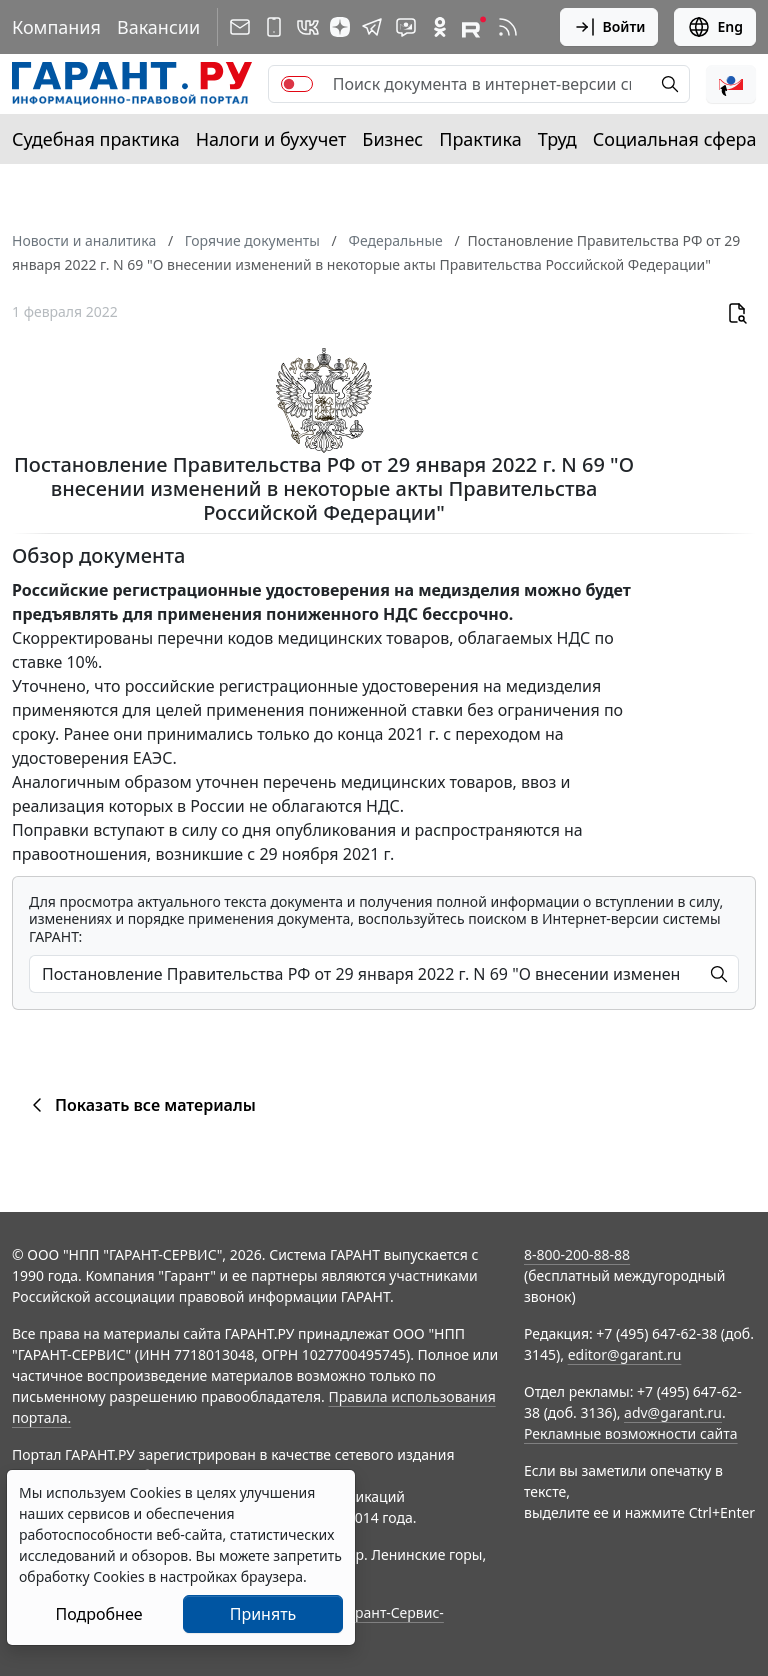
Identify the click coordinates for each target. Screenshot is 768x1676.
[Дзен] (340, 27)
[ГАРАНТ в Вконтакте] (308, 27)
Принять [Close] (263, 1614)
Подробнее (98, 1614)
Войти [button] (609, 27)
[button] (731, 84)
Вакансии (158, 27)
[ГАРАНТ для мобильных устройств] (274, 27)
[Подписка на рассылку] (240, 27)
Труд (557, 139)
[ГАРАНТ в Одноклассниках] (440, 27)
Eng (715, 27)
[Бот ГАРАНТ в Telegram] (406, 27)
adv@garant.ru (673, 1412)
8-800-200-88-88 (577, 1254)
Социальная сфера (675, 139)
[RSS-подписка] (508, 27)
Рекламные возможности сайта (631, 1433)
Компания (56, 27)
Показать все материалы (140, 1105)
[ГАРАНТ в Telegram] (372, 27)
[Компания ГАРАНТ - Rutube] (474, 27)
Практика (480, 139)
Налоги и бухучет (271, 139)
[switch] (297, 84)
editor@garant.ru (625, 1354)
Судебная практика (96, 139)
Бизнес (392, 139)
